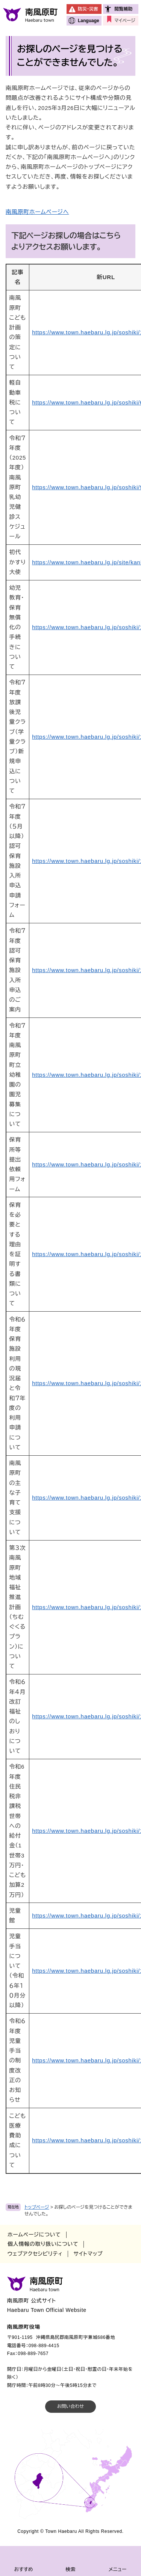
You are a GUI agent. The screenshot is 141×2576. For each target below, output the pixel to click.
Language (88, 20)
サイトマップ (88, 2254)
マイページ (124, 20)
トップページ (36, 2207)
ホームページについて (34, 2235)
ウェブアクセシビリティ (35, 2254)
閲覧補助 (123, 9)
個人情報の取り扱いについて (43, 2244)
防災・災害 (88, 9)
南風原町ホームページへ (37, 212)
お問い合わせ (70, 2406)
